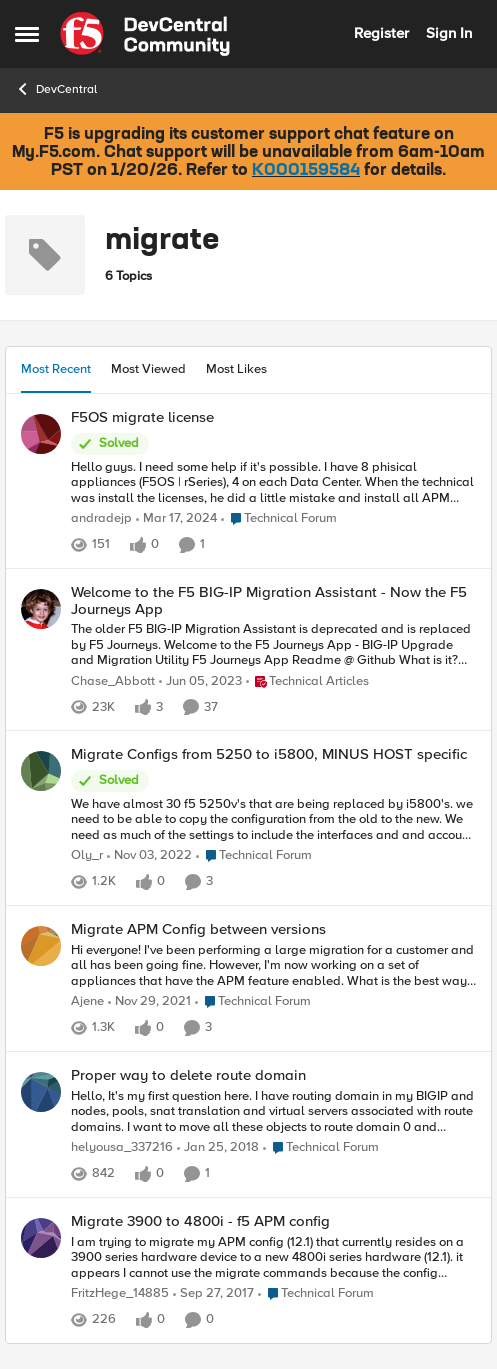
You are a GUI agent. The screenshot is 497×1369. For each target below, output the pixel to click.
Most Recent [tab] (56, 369)
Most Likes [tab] (236, 369)
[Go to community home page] (145, 34)
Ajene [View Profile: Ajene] (87, 1001)
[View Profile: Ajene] (41, 946)
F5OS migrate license (142, 417)
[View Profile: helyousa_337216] (41, 1092)
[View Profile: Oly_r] (41, 771)
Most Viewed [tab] (148, 369)
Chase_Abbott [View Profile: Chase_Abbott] (113, 680)
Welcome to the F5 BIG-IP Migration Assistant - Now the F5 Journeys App (269, 600)
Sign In (449, 33)
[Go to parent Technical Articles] (307, 681)
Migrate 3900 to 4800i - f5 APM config (200, 1221)
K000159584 (306, 171)
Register (381, 33)
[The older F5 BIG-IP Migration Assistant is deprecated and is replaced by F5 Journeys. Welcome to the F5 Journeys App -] (273, 645)
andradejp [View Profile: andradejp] (101, 518)
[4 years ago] (149, 1002)
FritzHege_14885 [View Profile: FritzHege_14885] (120, 1293)
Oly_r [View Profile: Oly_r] (87, 855)
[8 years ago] (218, 1148)
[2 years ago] (176, 519)
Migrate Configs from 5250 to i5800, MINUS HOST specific (269, 754)
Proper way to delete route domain (188, 1075)
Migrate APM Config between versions (198, 929)
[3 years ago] (200, 681)
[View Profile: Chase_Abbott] (41, 609)
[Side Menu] (27, 34)
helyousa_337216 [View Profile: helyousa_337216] (122, 1147)
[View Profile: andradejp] (41, 434)
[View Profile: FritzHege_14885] (41, 1238)
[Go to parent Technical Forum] (279, 519)
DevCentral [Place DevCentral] (56, 89)
